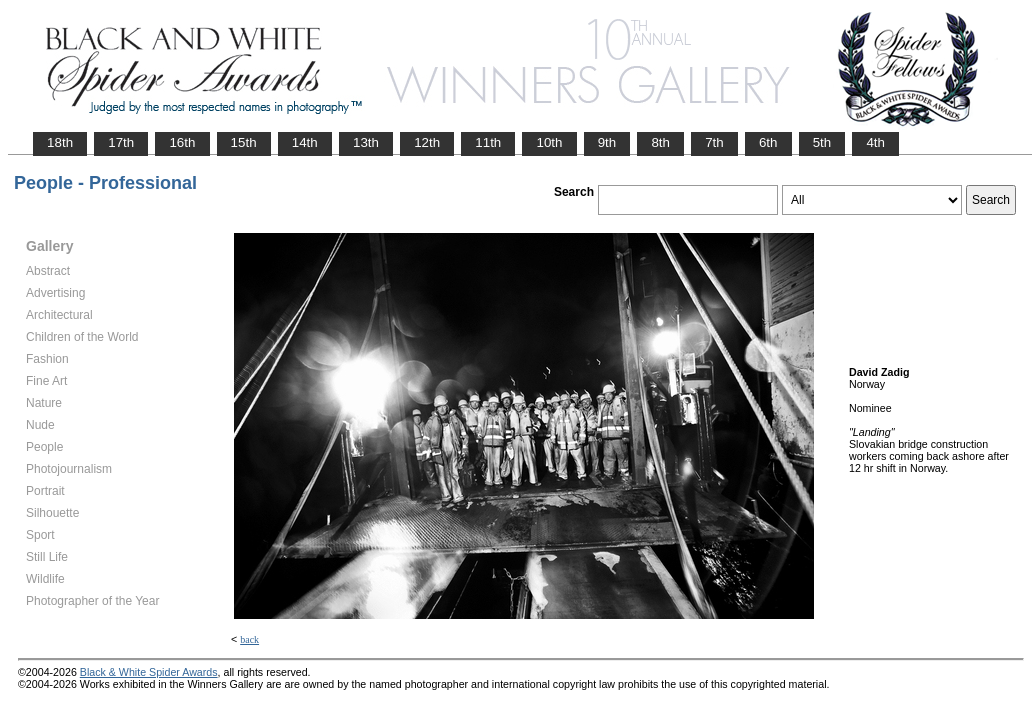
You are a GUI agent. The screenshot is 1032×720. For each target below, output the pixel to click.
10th (549, 142)
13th (366, 142)
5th (822, 142)
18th (60, 142)
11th (488, 142)
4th (875, 142)
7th (714, 142)
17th (121, 142)
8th (660, 142)
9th (607, 142)
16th (182, 142)
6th (768, 142)
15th (244, 142)
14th (305, 142)
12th (427, 142)
